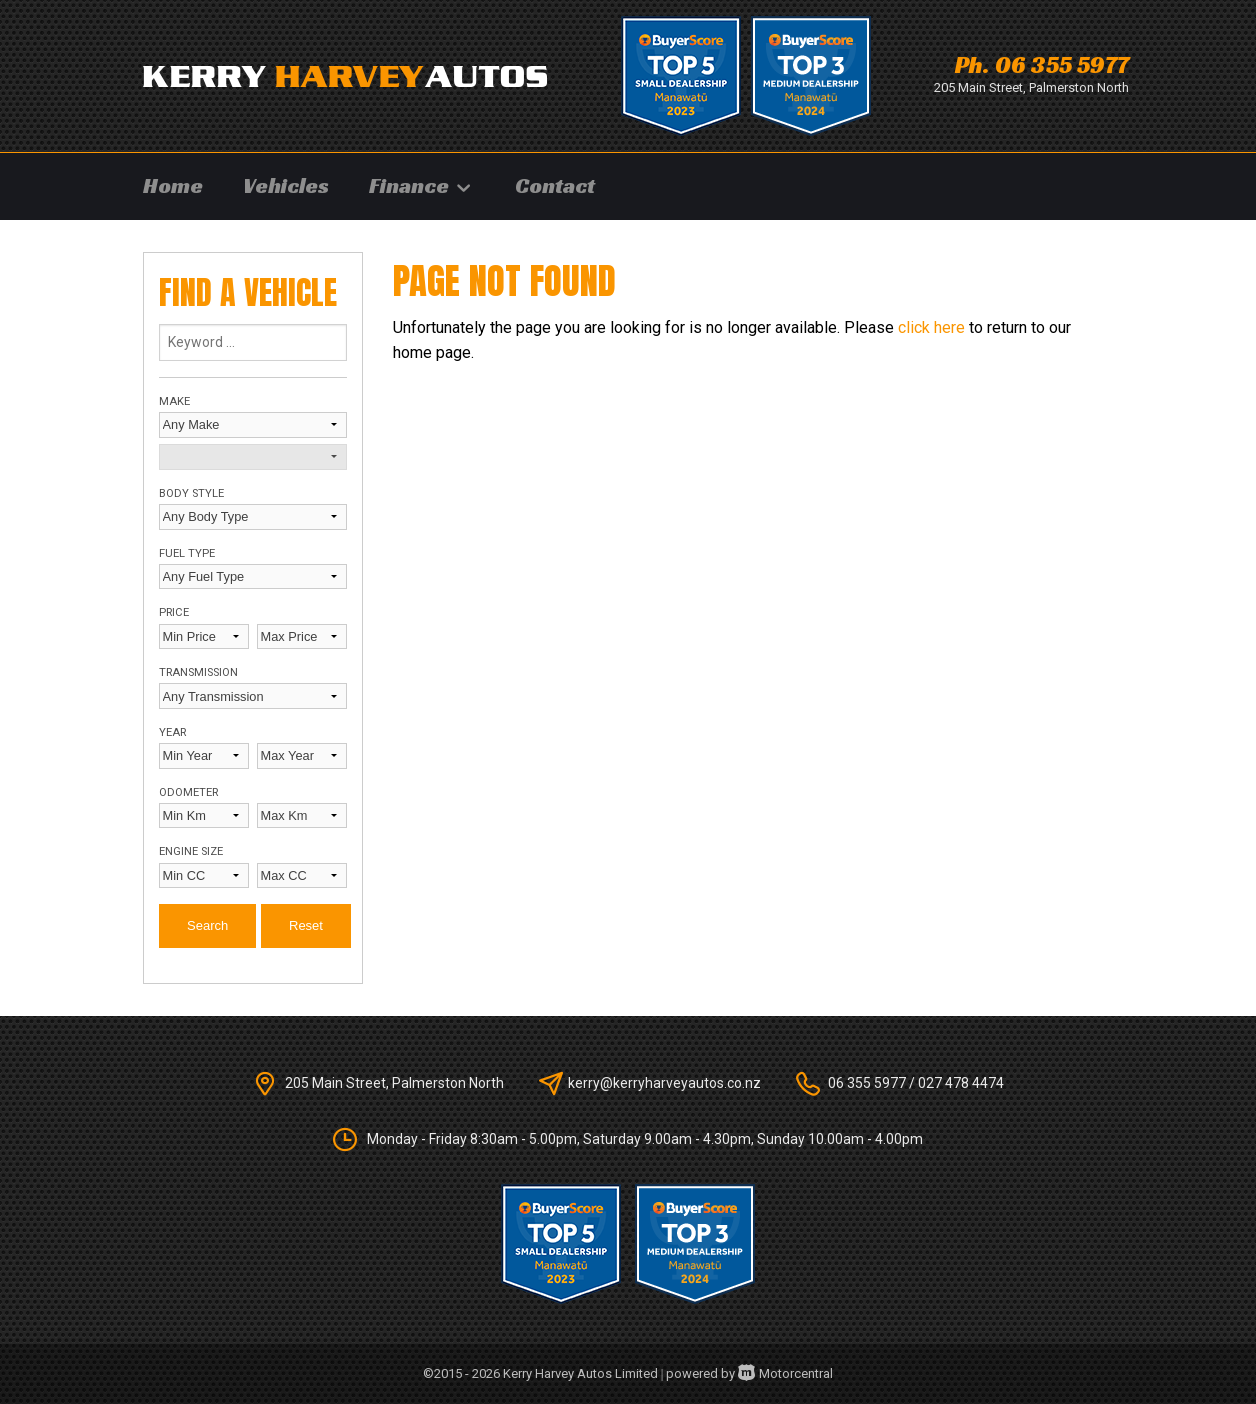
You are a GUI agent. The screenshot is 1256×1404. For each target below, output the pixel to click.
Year (172, 732)
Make (174, 401)
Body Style (191, 493)
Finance (422, 185)
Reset (306, 925)
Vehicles (286, 185)
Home (173, 185)
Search (207, 925)
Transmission (198, 672)
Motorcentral (785, 1373)
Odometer (188, 792)
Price (174, 612)
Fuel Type (187, 553)
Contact (555, 185)
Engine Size (191, 851)
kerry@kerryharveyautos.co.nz (664, 1083)
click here (931, 327)
